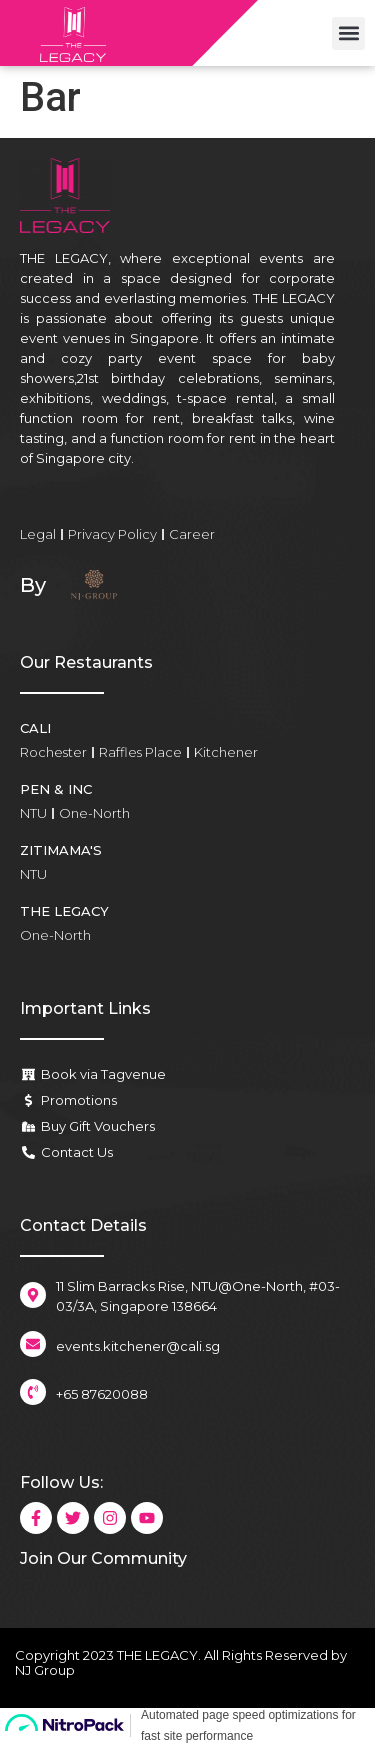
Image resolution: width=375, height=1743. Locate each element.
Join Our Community (103, 1558)
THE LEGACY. (159, 1655)
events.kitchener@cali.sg (138, 1346)
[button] (348, 33)
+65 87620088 (102, 1394)
